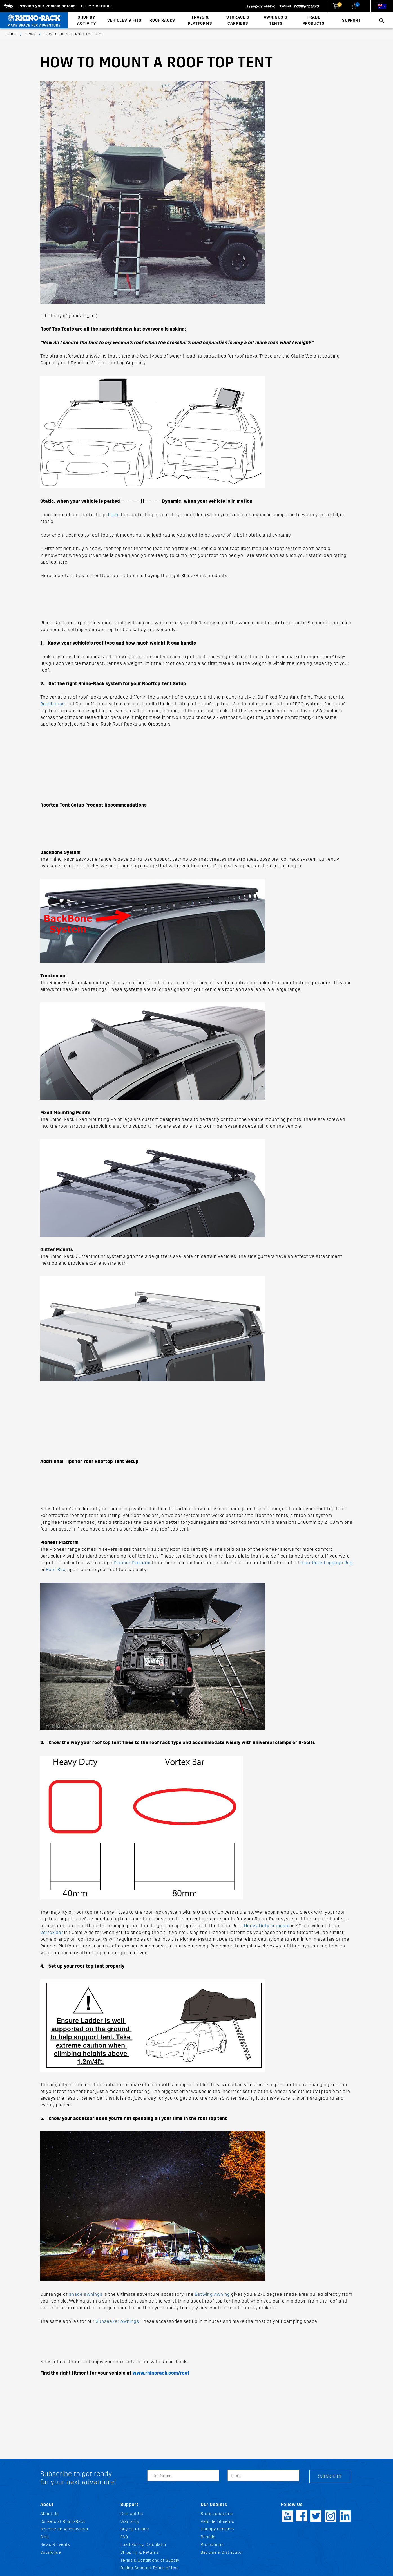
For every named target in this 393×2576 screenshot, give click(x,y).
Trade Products (314, 20)
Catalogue (50, 2552)
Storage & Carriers (238, 20)
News (30, 34)
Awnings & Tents (276, 20)
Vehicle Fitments (217, 2521)
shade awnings (85, 2294)
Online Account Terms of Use (149, 2568)
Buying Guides (134, 2529)
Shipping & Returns (139, 2552)
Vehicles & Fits (124, 20)
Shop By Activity (86, 20)
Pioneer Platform (132, 1562)
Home (11, 34)
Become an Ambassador (64, 2529)
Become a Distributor (222, 2552)
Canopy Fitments (218, 2529)
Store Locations (217, 2513)
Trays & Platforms (200, 20)
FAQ (124, 2537)
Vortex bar (51, 1932)
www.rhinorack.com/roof (161, 2373)
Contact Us (131, 2513)
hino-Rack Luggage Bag (327, 1562)
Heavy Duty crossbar (267, 1925)
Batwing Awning (212, 2294)
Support (351, 20)
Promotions (212, 2544)
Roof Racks (162, 20)
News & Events (55, 2544)
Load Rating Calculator (143, 2544)
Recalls (208, 2537)
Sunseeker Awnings (117, 2321)
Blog (44, 2537)
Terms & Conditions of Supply (149, 2560)
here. (113, 514)
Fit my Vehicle (97, 6)
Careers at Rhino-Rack (63, 2521)
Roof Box (55, 1569)
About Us (49, 2513)
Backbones (52, 703)
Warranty (129, 2521)
